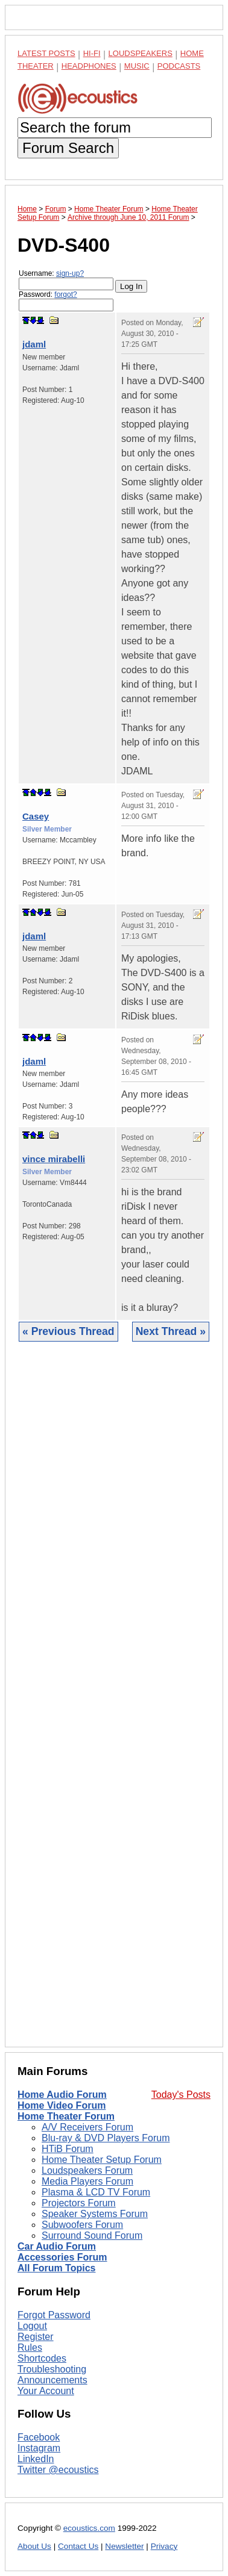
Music (137, 65)
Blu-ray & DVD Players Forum (106, 2138)
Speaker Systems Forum (95, 2214)
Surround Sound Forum (92, 2235)
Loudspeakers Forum (87, 2170)
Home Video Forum (61, 2105)
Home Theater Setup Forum (102, 2159)
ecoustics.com (89, 2528)
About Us (34, 2546)
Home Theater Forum (66, 2116)
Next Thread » (171, 1331)
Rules (29, 2347)
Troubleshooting (51, 2369)
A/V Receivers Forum (87, 2127)
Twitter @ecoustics (58, 2470)
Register (35, 2337)
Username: (66, 279)
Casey (35, 816)
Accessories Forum (62, 2257)
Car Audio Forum (56, 2246)
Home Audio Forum (62, 2094)
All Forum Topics (56, 2268)
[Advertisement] (114, 1703)
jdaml (34, 344)
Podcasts (179, 65)
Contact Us (78, 2546)
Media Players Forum (87, 2181)
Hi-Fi (92, 53)
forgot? (65, 294)
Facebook (38, 2437)
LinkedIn (35, 2459)
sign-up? (70, 273)
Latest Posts (46, 53)
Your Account (45, 2391)
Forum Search (68, 148)
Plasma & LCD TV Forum (96, 2192)
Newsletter (124, 2546)
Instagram (38, 2448)
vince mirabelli (53, 1159)
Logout (32, 2326)
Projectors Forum (79, 2203)
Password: (66, 300)
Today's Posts (181, 2094)
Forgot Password (53, 2315)
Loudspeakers (141, 53)
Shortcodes (41, 2358)
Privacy (164, 2546)
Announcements (52, 2380)
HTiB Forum (67, 2149)
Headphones (89, 65)
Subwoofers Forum (82, 2225)
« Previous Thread (68, 1331)
